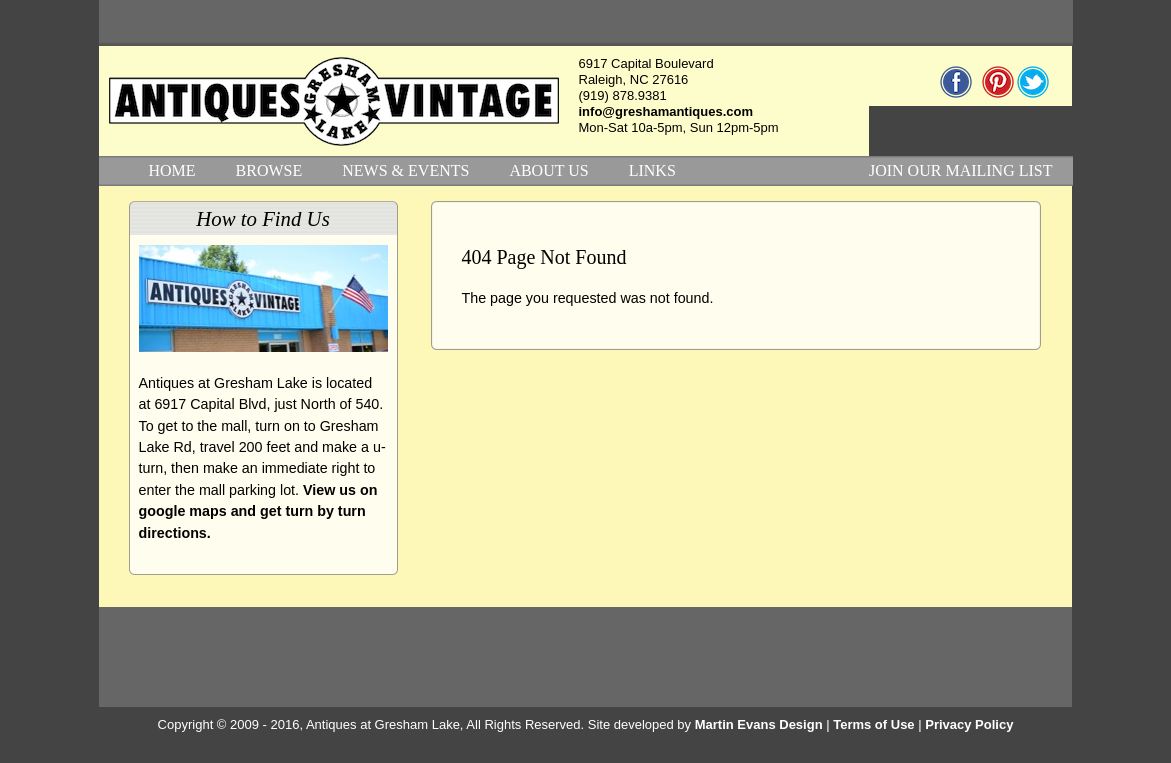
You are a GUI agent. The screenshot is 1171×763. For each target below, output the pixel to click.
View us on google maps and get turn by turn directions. (258, 511)
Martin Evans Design (759, 724)
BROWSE (269, 170)
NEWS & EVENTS (405, 170)
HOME (172, 170)
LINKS (652, 170)
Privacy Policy (969, 724)
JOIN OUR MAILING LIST (961, 170)
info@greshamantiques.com (666, 111)
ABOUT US (548, 170)
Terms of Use (873, 724)
